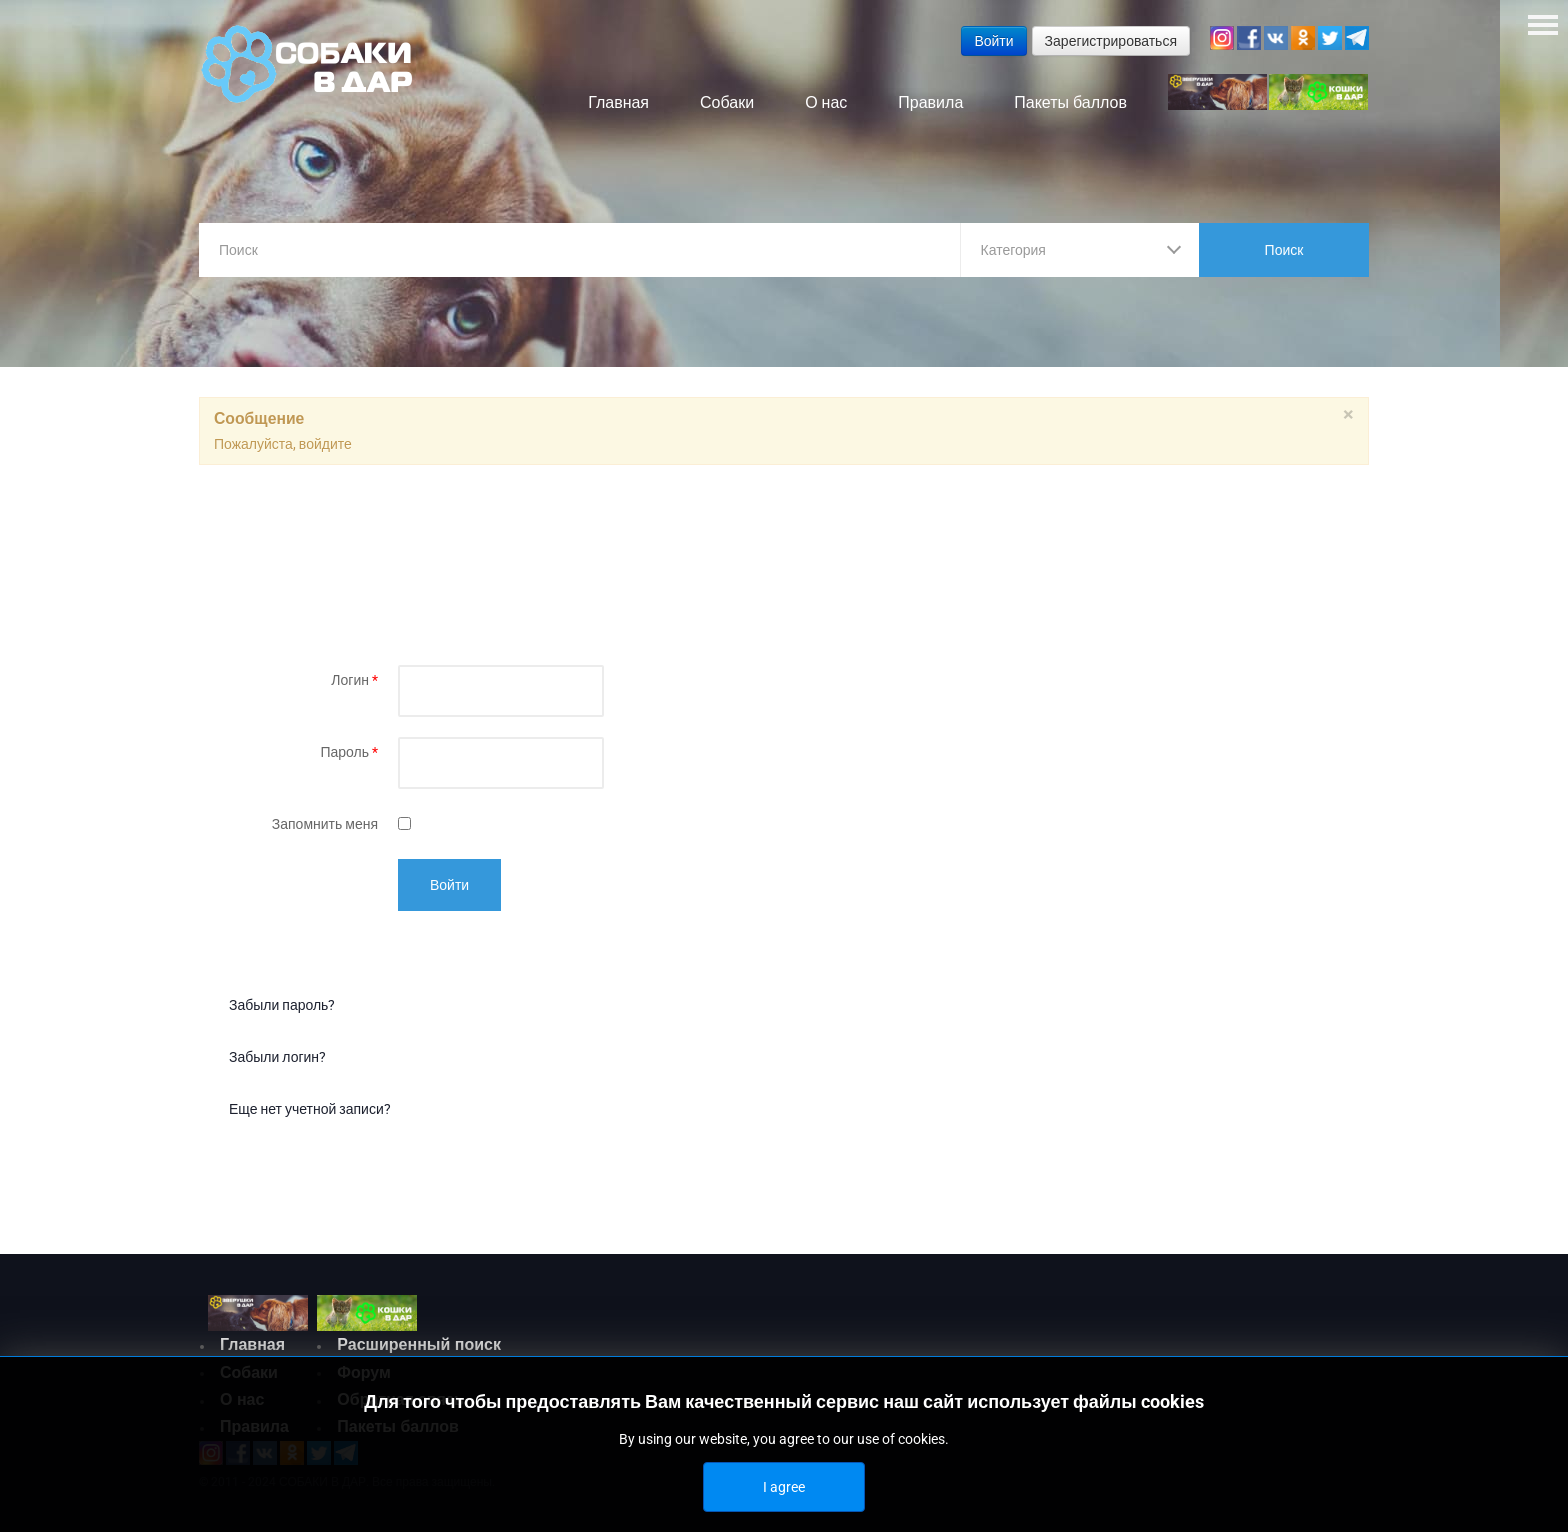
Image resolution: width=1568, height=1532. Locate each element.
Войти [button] (993, 41)
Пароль (349, 752)
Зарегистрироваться (1111, 41)
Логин (354, 680)
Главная (252, 1344)
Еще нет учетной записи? (310, 1109)
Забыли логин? (277, 1057)
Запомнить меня (325, 824)
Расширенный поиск (419, 1344)
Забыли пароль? (282, 1005)
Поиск (1284, 250)
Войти (449, 885)
